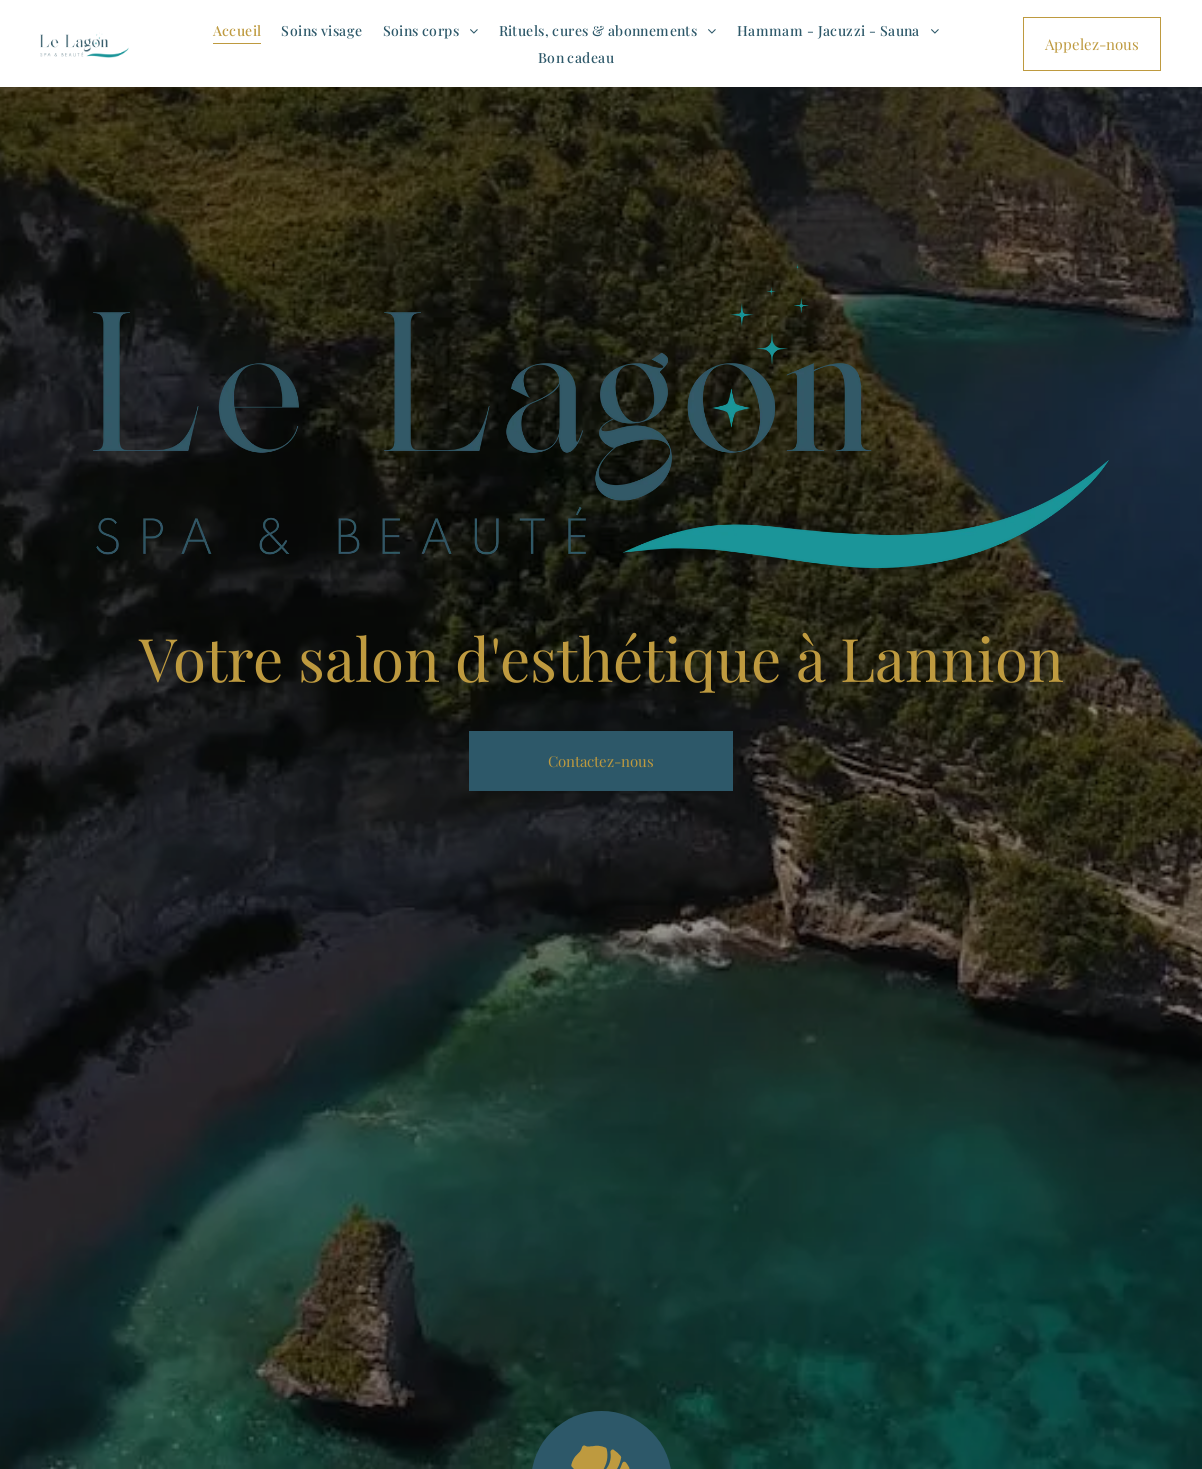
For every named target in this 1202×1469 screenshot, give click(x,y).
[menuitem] (237, 30)
